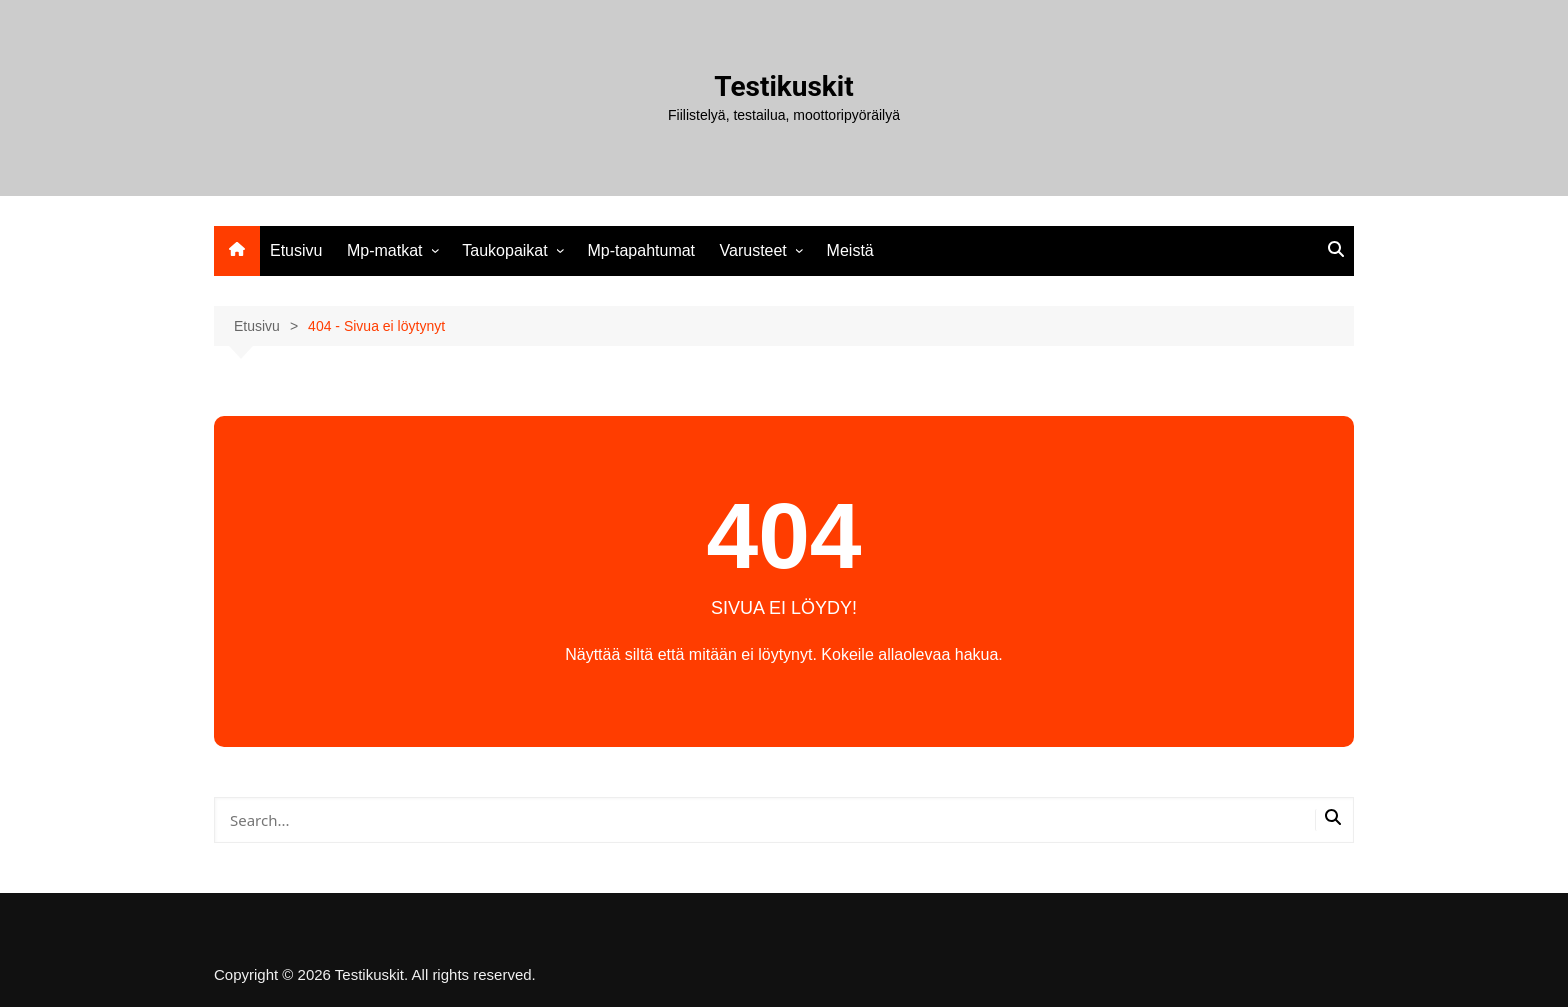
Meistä (850, 250)
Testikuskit (783, 86)
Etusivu (296, 250)
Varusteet (753, 250)
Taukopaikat (504, 250)
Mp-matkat (385, 250)
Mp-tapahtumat (641, 250)
